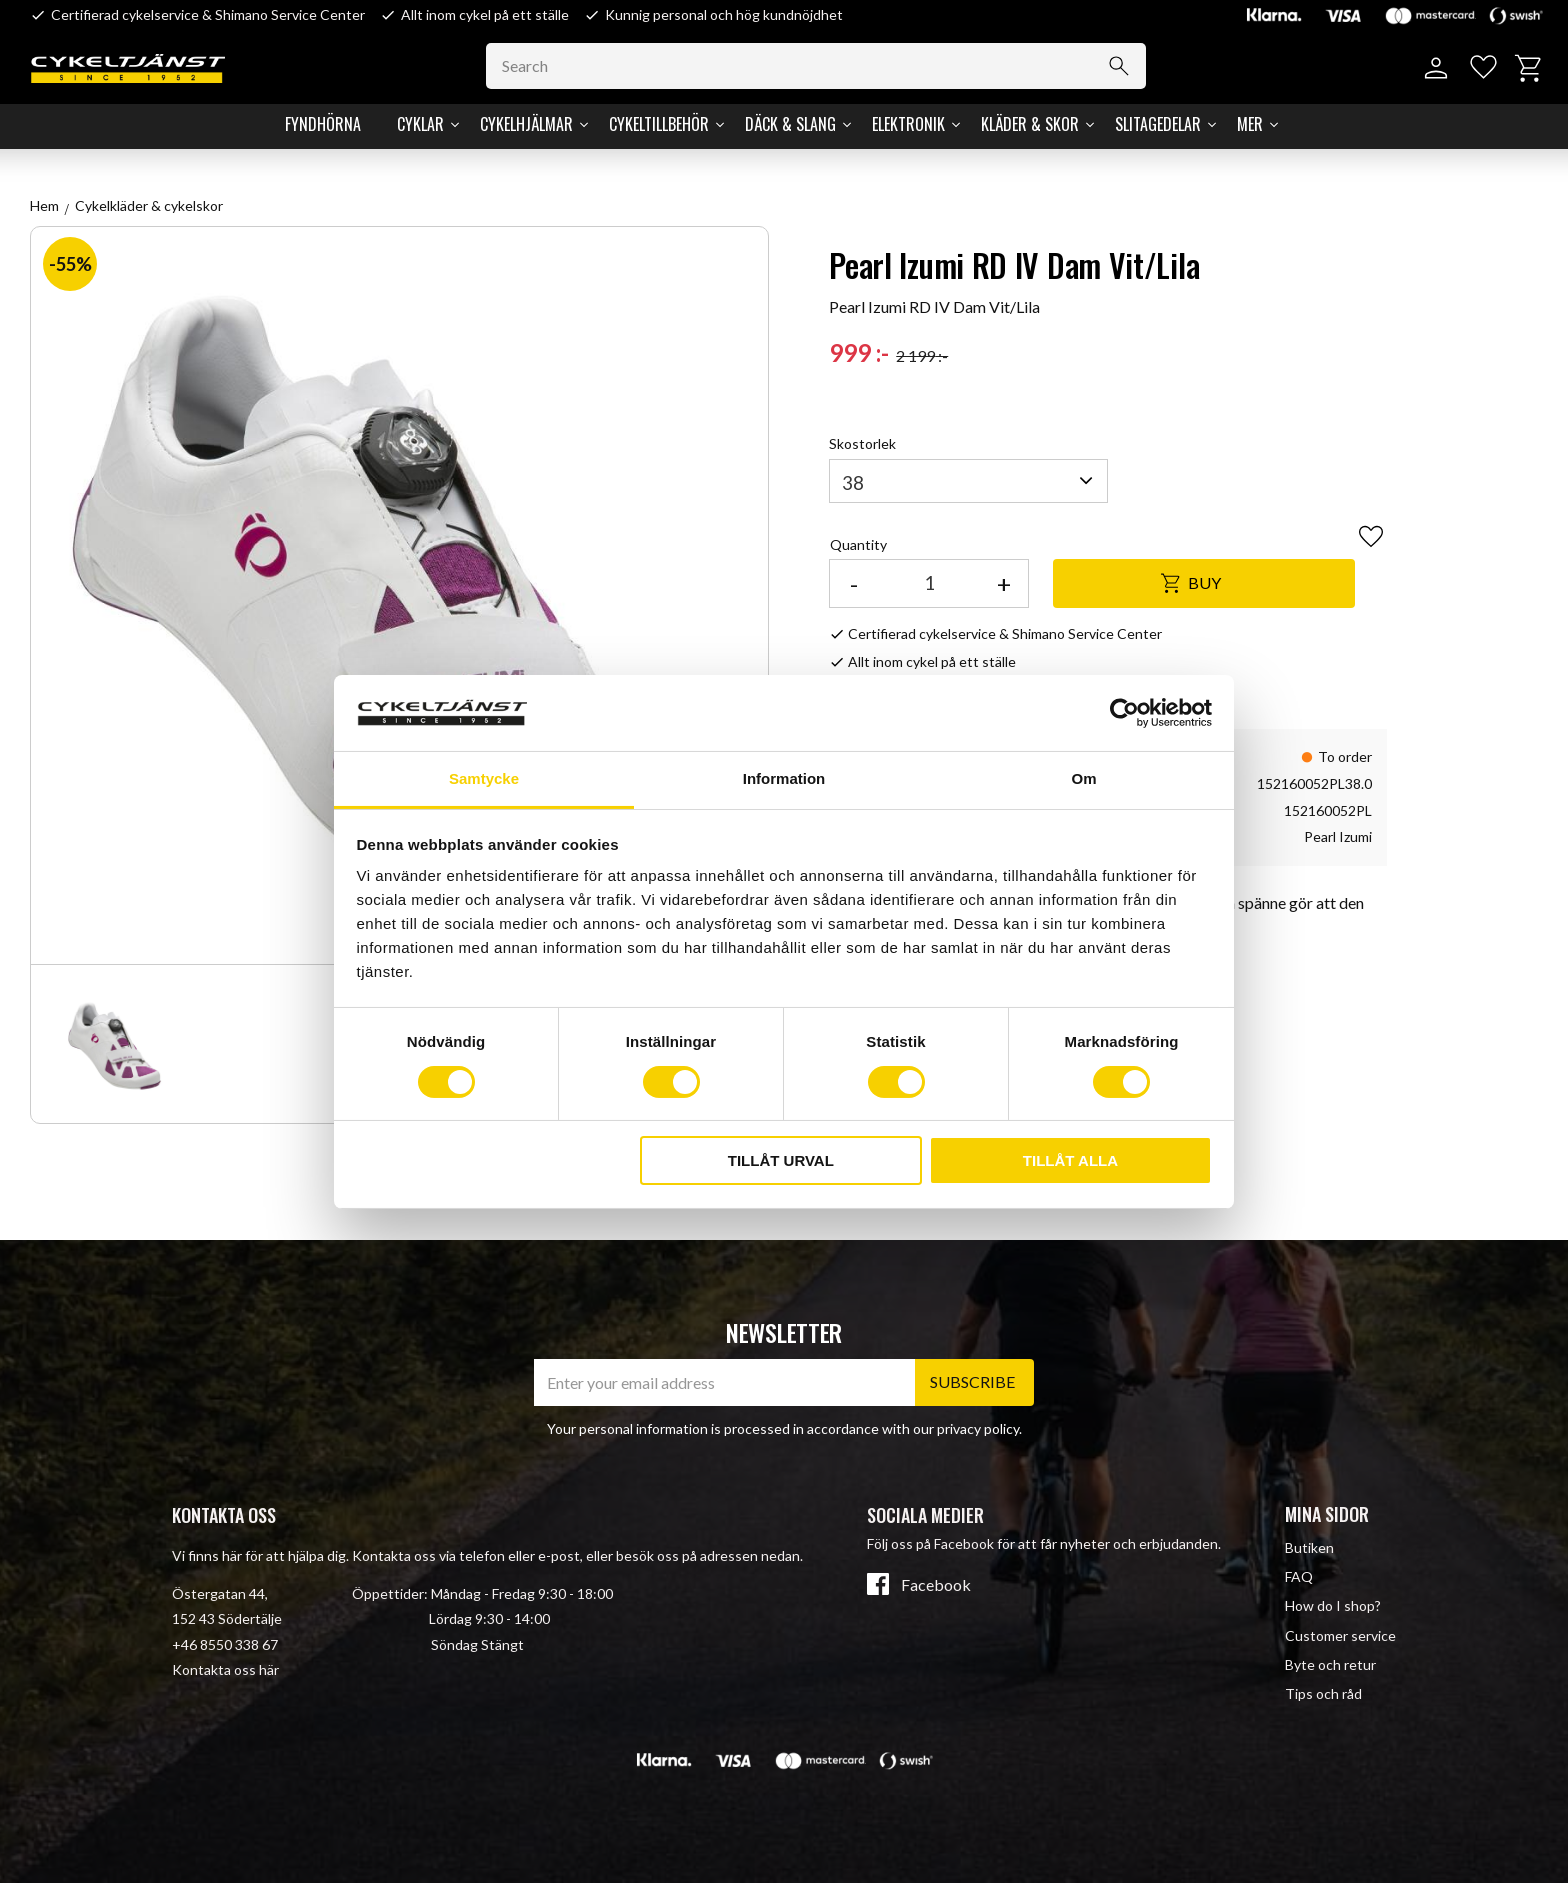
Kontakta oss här (225, 1669)
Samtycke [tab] (484, 778)
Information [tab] (784, 778)
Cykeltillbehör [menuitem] (659, 124)
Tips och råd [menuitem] (1323, 1693)
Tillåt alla (1070, 1160)
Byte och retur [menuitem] (1330, 1664)
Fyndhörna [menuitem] (323, 124)
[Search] (1126, 66)
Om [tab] (1083, 778)
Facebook (936, 1585)
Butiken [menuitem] (1309, 1547)
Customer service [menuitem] (1340, 1635)
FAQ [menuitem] (1299, 1576)
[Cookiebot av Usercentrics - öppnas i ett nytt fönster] (1124, 713)
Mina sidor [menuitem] (1327, 1514)
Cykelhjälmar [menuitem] (526, 124)
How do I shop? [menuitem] (1333, 1605)
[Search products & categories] (824, 66)
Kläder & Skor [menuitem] (1030, 124)
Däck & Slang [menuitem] (790, 124)
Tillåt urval (781, 1160)
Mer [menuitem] (1250, 124)
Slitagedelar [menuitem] (1158, 124)
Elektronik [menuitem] (908, 124)
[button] (1480, 68)
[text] (859, 353)
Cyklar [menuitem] (420, 124)
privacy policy (978, 1428)
